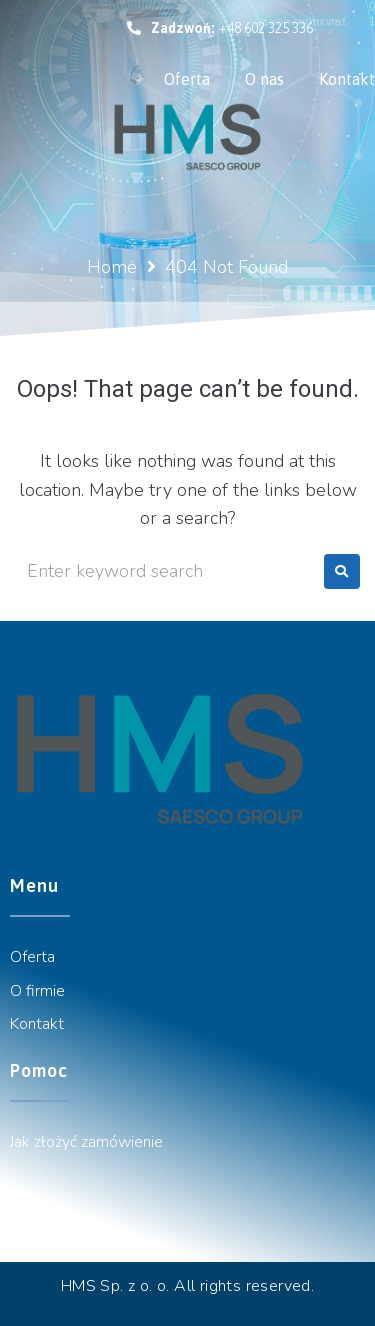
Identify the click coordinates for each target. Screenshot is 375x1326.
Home (112, 267)
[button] (220, 28)
